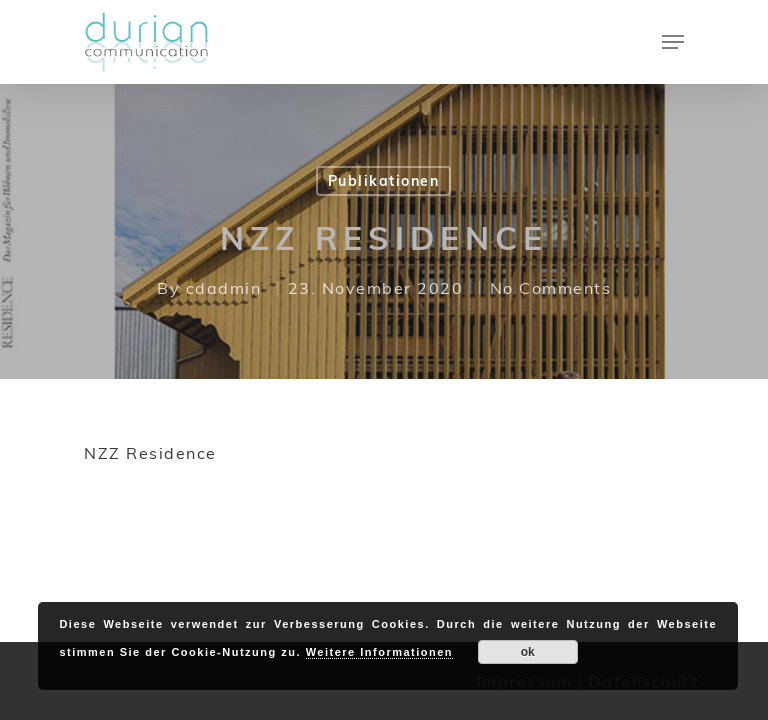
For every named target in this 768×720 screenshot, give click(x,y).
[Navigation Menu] (673, 42)
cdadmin (224, 288)
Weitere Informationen (379, 652)
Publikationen (384, 181)
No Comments (551, 288)
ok (528, 652)
